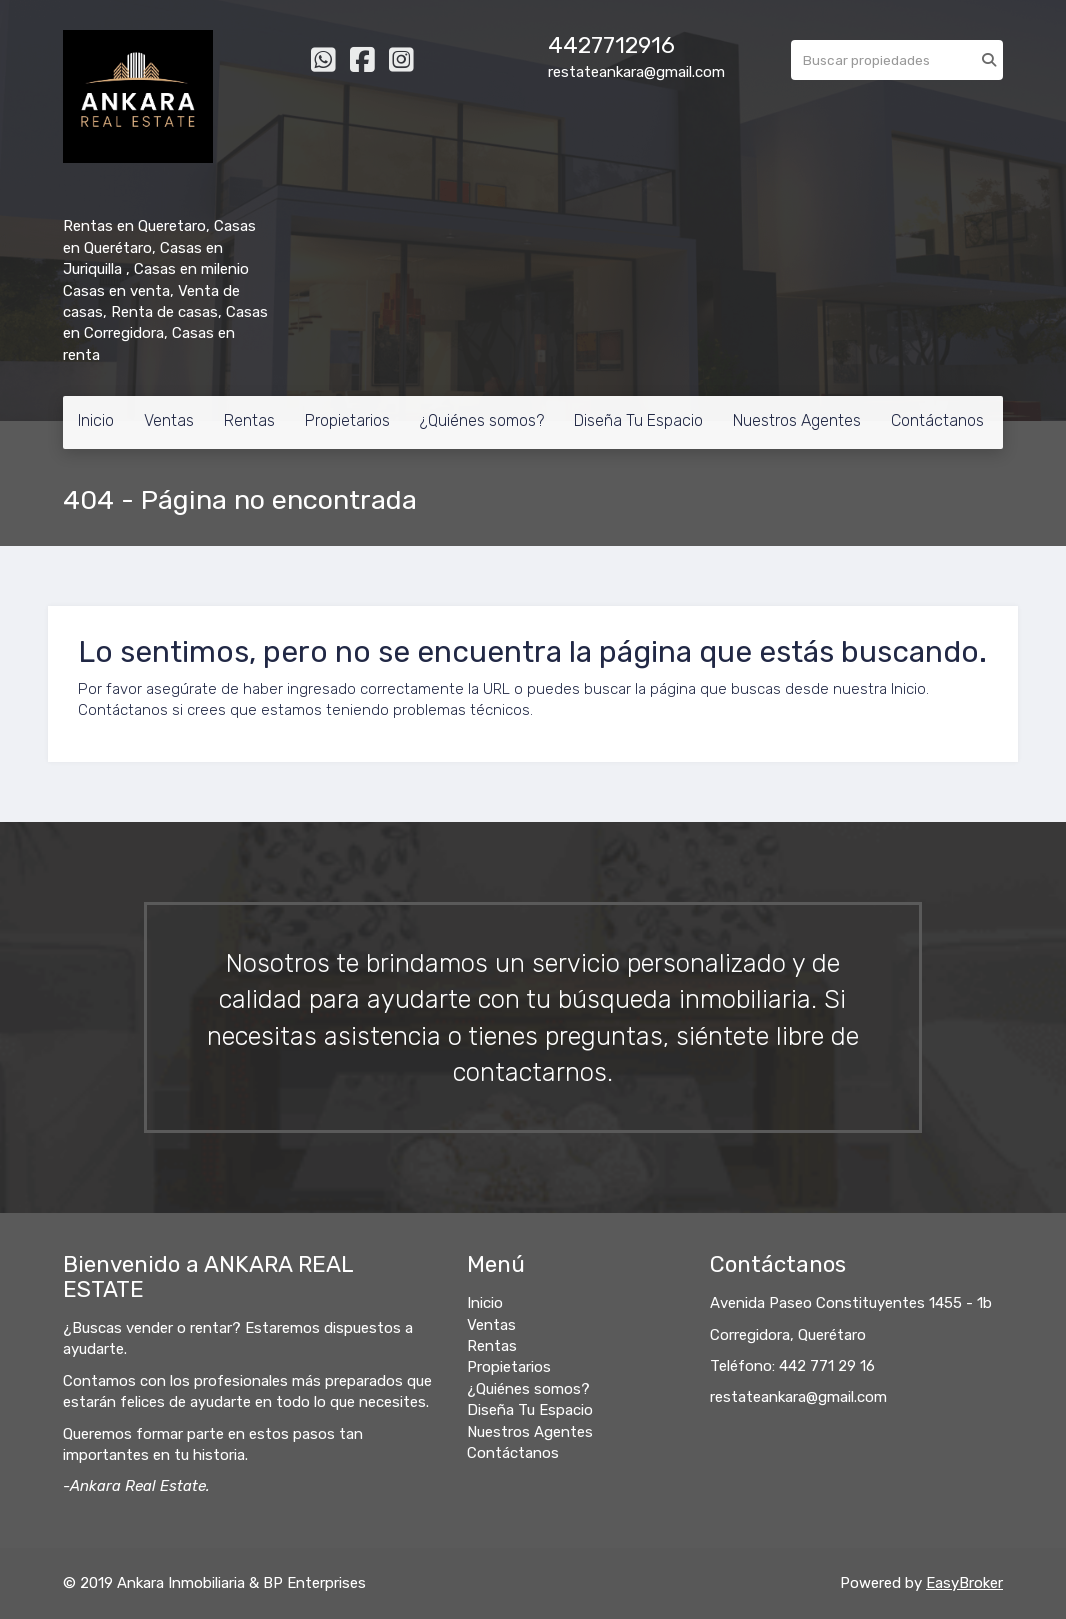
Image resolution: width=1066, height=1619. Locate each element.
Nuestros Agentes (797, 420)
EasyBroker (964, 1583)
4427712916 (611, 45)
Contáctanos (937, 420)
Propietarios (347, 420)
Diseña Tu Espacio (638, 420)
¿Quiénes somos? (482, 420)
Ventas (169, 420)
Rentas (249, 420)
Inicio (96, 420)
